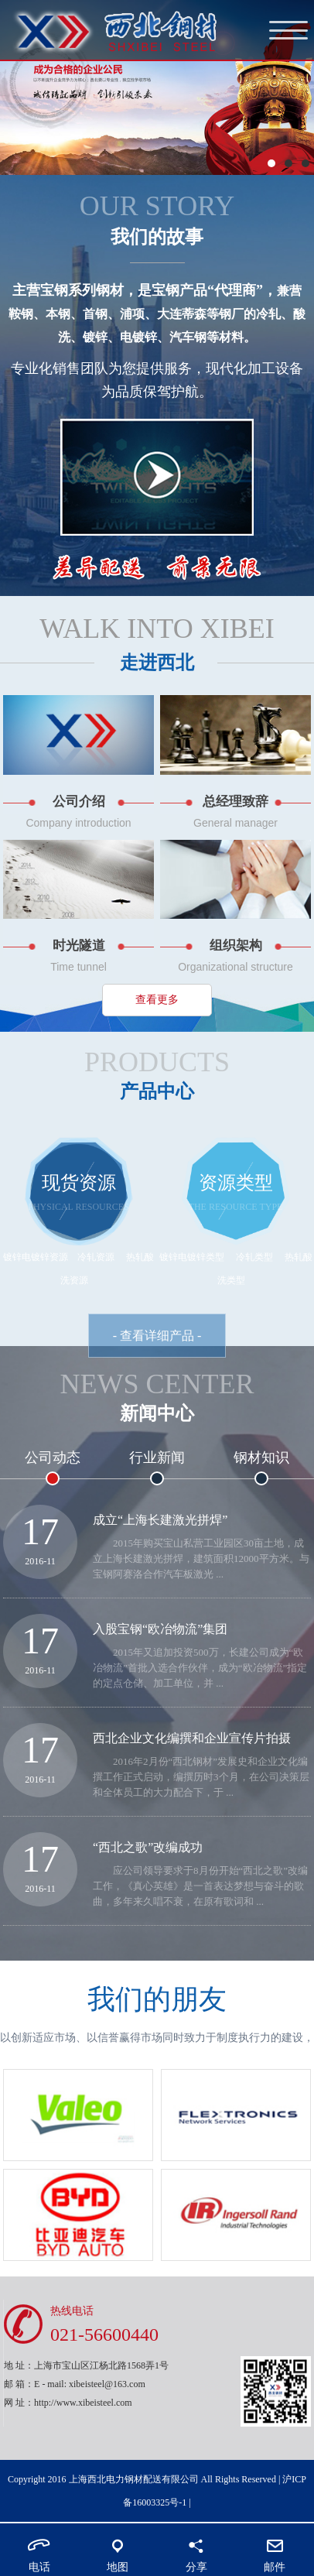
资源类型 (236, 1183)
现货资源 (79, 1183)
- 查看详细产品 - (157, 1335)
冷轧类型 (254, 1257)
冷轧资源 (97, 1257)
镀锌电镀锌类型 (191, 1257)
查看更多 (157, 999)
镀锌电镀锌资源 (35, 1257)
